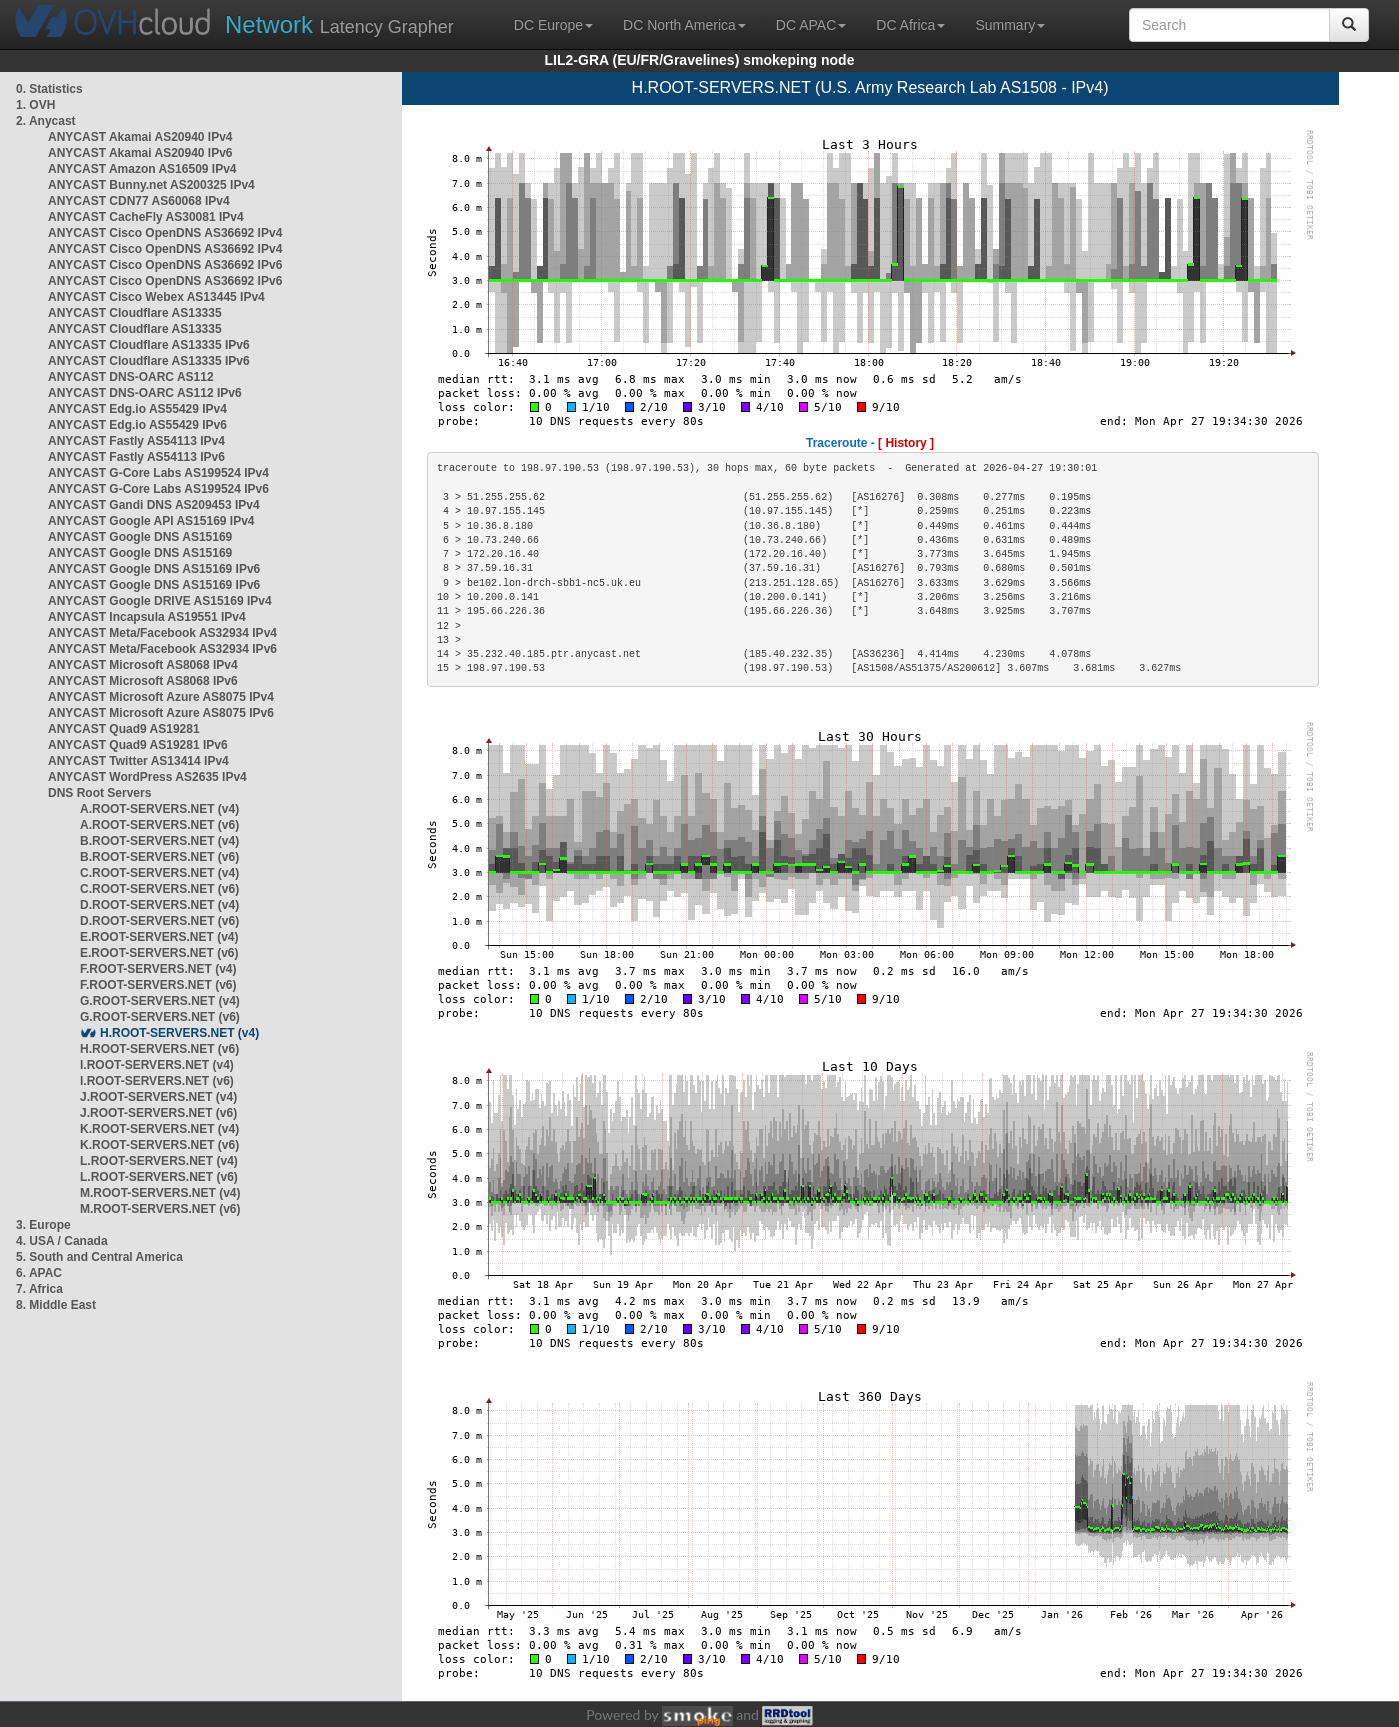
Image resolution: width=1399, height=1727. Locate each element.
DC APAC (811, 25)
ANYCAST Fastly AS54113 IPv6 (136, 457)
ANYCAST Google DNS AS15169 (140, 537)
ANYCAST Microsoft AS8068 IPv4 (143, 665)
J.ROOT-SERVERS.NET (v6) (158, 1113)
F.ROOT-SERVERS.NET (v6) (158, 985)
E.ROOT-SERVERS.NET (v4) (159, 937)
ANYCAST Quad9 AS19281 (124, 729)
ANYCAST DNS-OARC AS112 (131, 377)
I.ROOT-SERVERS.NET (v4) (157, 1065)
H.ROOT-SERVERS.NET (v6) (159, 1049)
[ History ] (906, 443)
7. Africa (39, 1289)
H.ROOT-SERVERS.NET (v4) (179, 1033)
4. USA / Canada (62, 1241)
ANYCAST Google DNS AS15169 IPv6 (154, 569)
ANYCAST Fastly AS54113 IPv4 (136, 441)
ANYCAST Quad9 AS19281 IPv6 (138, 745)
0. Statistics (49, 89)
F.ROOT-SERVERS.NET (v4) (158, 969)
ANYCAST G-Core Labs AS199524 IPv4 (158, 473)
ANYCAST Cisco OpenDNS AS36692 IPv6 (165, 265)
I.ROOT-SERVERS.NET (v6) (157, 1081)
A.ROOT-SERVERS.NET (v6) (159, 825)
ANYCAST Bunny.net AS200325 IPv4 (151, 185)
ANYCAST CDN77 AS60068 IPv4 (139, 201)
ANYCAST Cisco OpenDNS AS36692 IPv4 (165, 233)
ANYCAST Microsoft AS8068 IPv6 (143, 681)
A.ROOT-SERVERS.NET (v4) (159, 809)
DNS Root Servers (99, 793)
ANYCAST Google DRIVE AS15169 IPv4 (160, 601)
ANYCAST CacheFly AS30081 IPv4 (146, 217)
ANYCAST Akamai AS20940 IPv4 (140, 137)
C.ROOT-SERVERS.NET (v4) (159, 873)
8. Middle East (56, 1305)
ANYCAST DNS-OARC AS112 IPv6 (145, 393)
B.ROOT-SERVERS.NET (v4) (159, 841)
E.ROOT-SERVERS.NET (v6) (159, 953)
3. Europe (43, 1225)
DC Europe (553, 25)
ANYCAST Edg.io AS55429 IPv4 (137, 409)
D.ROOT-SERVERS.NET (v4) (159, 905)
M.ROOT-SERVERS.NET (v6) (160, 1209)
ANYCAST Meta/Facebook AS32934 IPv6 (162, 649)
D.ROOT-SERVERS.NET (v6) (159, 921)
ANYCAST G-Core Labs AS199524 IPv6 (158, 489)
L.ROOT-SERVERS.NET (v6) (159, 1177)
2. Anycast (46, 121)
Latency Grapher (339, 24)
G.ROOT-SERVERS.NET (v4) (160, 1001)
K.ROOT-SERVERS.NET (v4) (159, 1129)
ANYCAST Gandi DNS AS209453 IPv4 (154, 505)
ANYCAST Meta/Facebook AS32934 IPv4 (162, 633)
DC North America (684, 25)
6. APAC (39, 1273)
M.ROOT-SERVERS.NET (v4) (160, 1193)
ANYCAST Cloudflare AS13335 (135, 313)
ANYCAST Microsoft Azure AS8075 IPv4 (161, 697)
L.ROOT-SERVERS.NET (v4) (159, 1161)
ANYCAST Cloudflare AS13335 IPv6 (149, 345)
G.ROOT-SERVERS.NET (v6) (160, 1017)
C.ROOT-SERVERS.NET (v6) (159, 889)
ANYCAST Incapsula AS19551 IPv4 (147, 617)
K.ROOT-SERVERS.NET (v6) (159, 1145)
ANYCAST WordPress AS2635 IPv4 (147, 777)
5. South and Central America (99, 1257)
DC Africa (910, 25)
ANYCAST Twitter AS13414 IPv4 (138, 761)
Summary (1010, 25)
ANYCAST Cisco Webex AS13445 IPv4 (156, 297)
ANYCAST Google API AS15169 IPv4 (151, 521)
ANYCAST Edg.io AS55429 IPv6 (137, 425)
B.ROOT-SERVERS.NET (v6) (159, 857)
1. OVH (35, 105)
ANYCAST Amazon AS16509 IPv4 (142, 169)
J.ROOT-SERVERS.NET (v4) (158, 1097)
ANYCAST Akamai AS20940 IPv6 (140, 153)
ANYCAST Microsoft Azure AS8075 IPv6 (161, 713)
